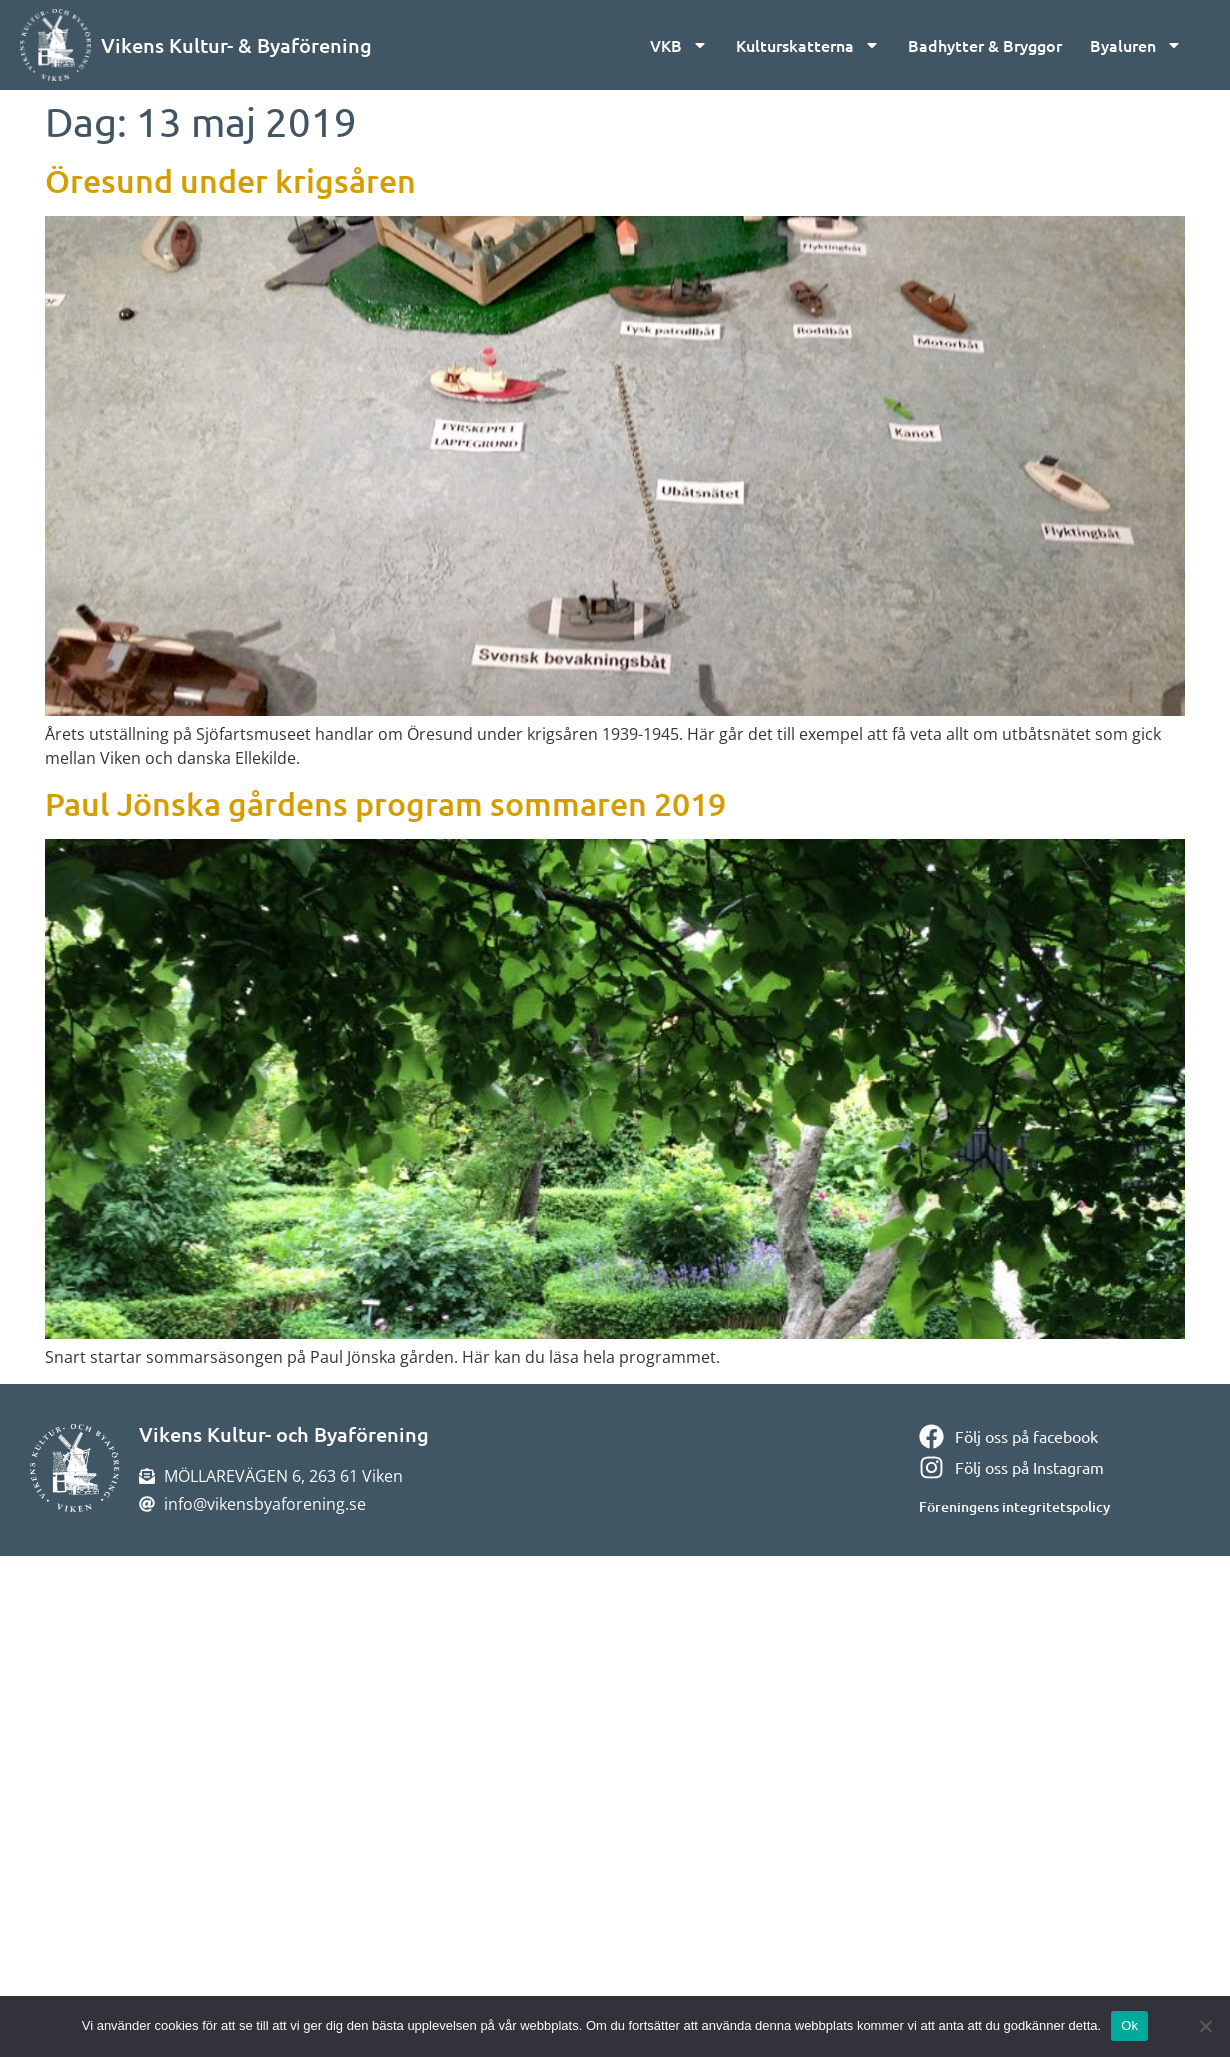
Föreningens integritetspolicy (1014, 1506)
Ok (1129, 2025)
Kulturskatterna (808, 45)
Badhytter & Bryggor (985, 45)
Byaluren (1136, 45)
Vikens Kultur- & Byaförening (236, 45)
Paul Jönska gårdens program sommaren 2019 (385, 803)
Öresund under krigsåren (230, 180)
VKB (679, 45)
